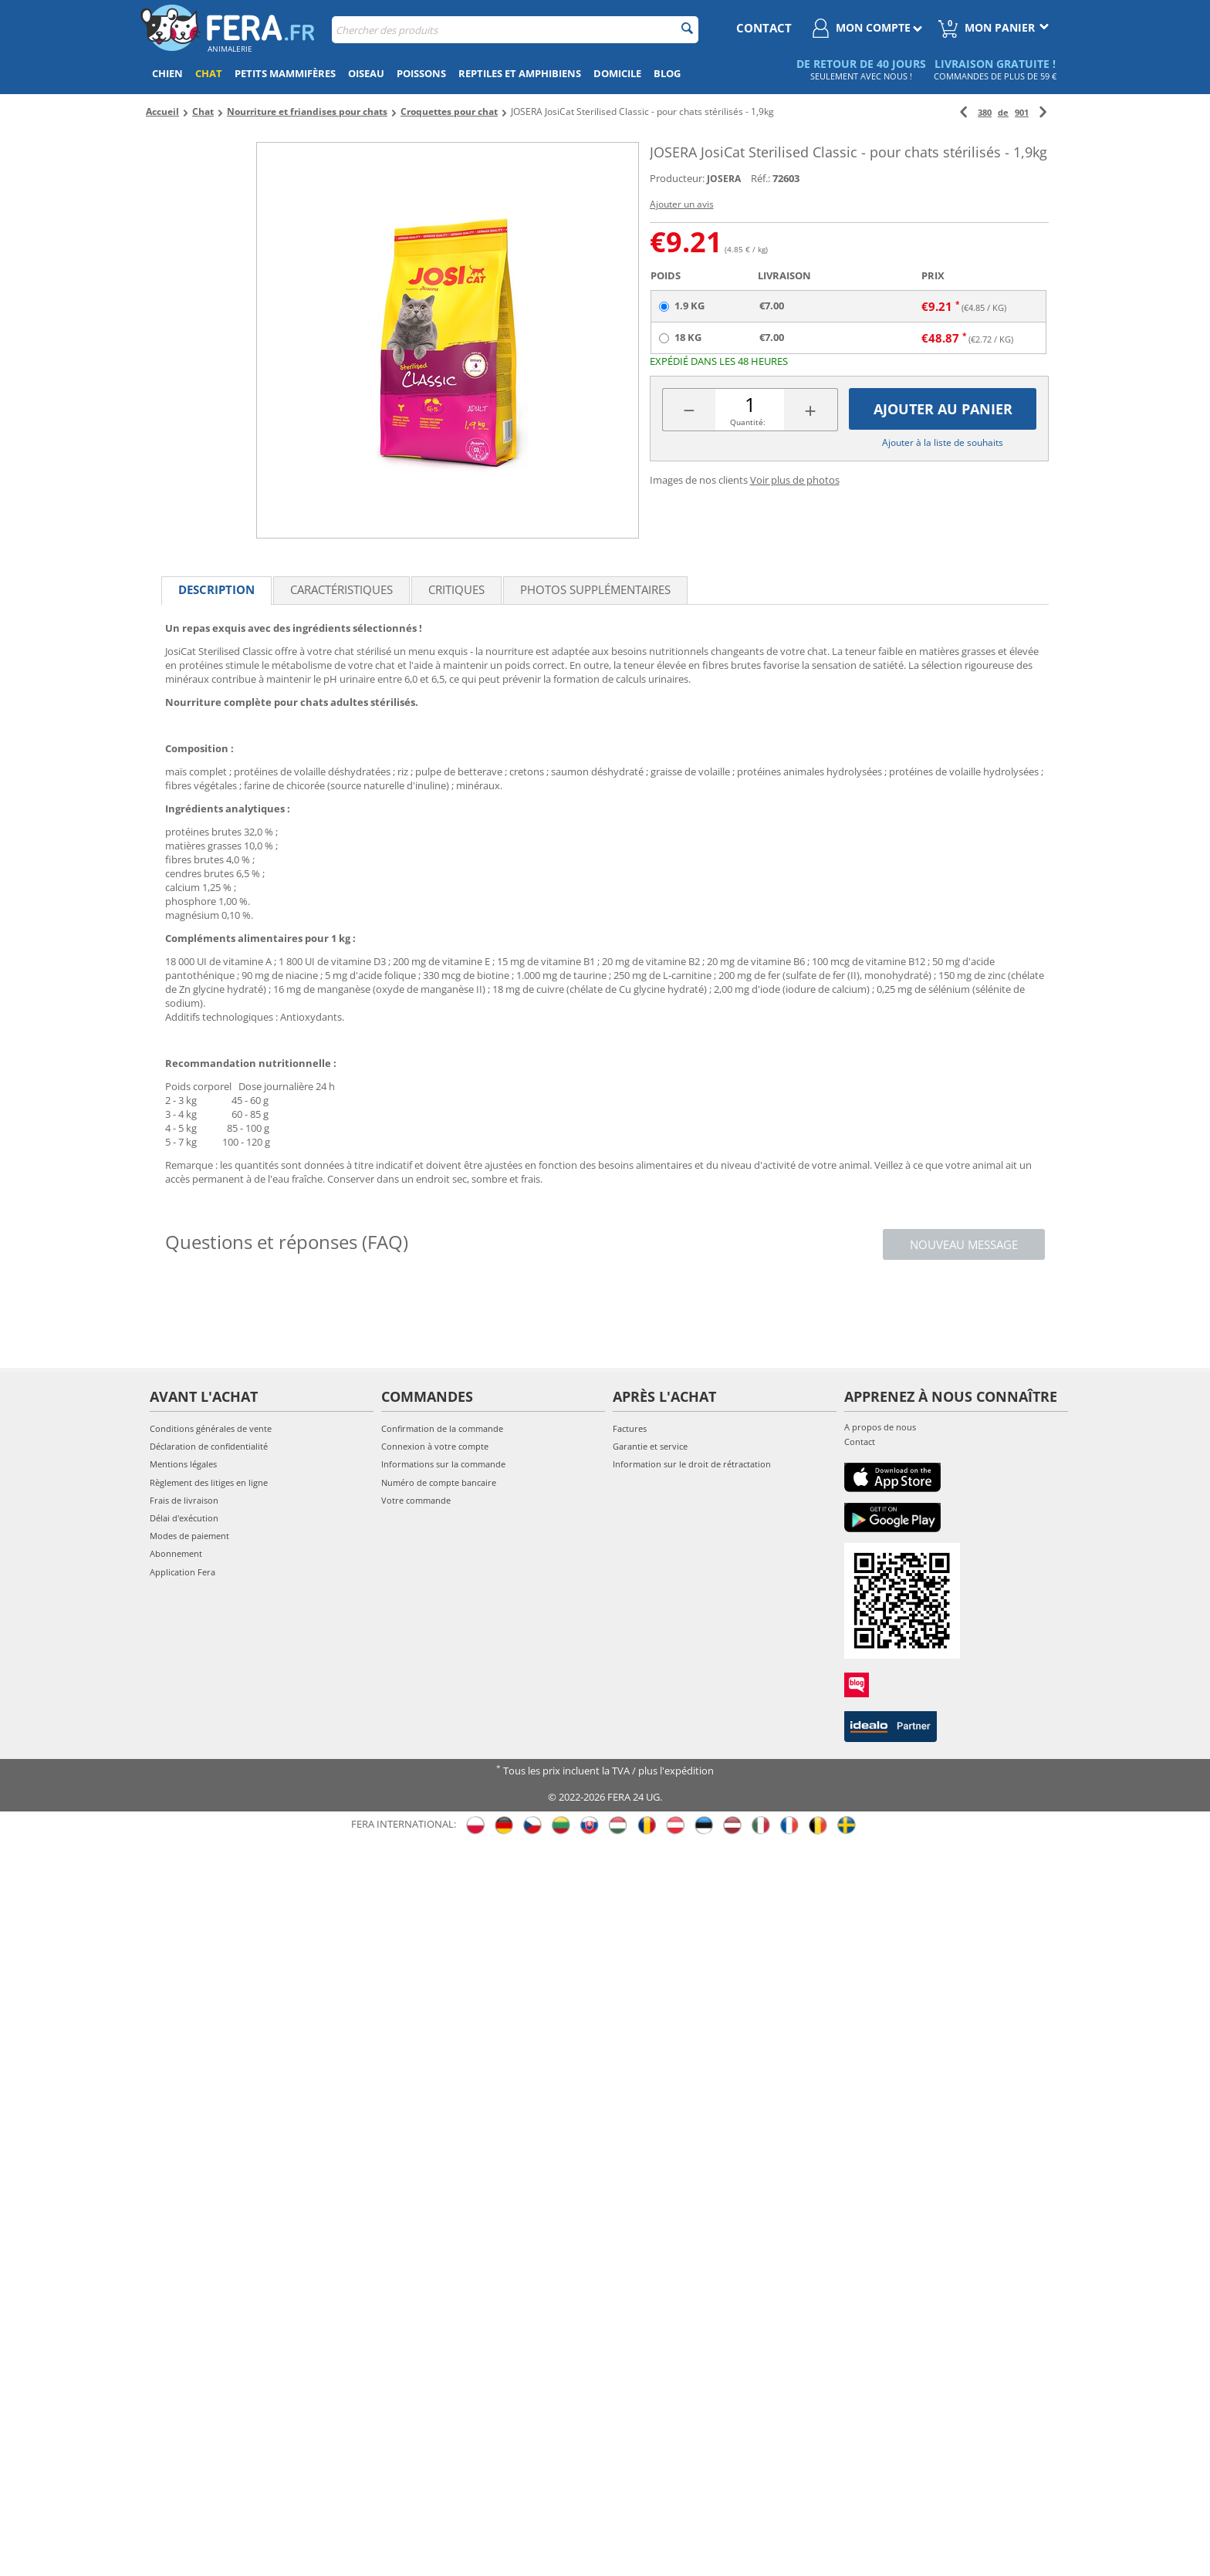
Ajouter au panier (943, 409)
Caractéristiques (341, 589)
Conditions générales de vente (211, 1428)
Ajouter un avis (682, 204)
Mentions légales (183, 1464)
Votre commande (416, 1500)
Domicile (617, 73)
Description (216, 589)
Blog (667, 73)
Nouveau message (964, 1244)
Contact (859, 1441)
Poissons (421, 73)
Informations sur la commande (443, 1464)
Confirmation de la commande (442, 1428)
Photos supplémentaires (595, 589)
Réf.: (760, 178)
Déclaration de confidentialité (209, 1446)
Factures (630, 1428)
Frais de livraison (184, 1500)
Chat (208, 73)
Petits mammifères (285, 73)
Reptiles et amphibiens (519, 73)
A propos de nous (880, 1427)
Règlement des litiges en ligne (209, 1482)
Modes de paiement (189, 1535)
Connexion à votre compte (434, 1446)
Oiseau (366, 73)
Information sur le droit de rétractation (692, 1464)
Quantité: (748, 422)
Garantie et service (650, 1446)
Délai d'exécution (184, 1518)
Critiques (456, 589)
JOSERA (724, 178)
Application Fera (182, 1572)
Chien (167, 73)
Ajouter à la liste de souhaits (942, 442)
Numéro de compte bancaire (438, 1482)
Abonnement (176, 1553)
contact (764, 27)
